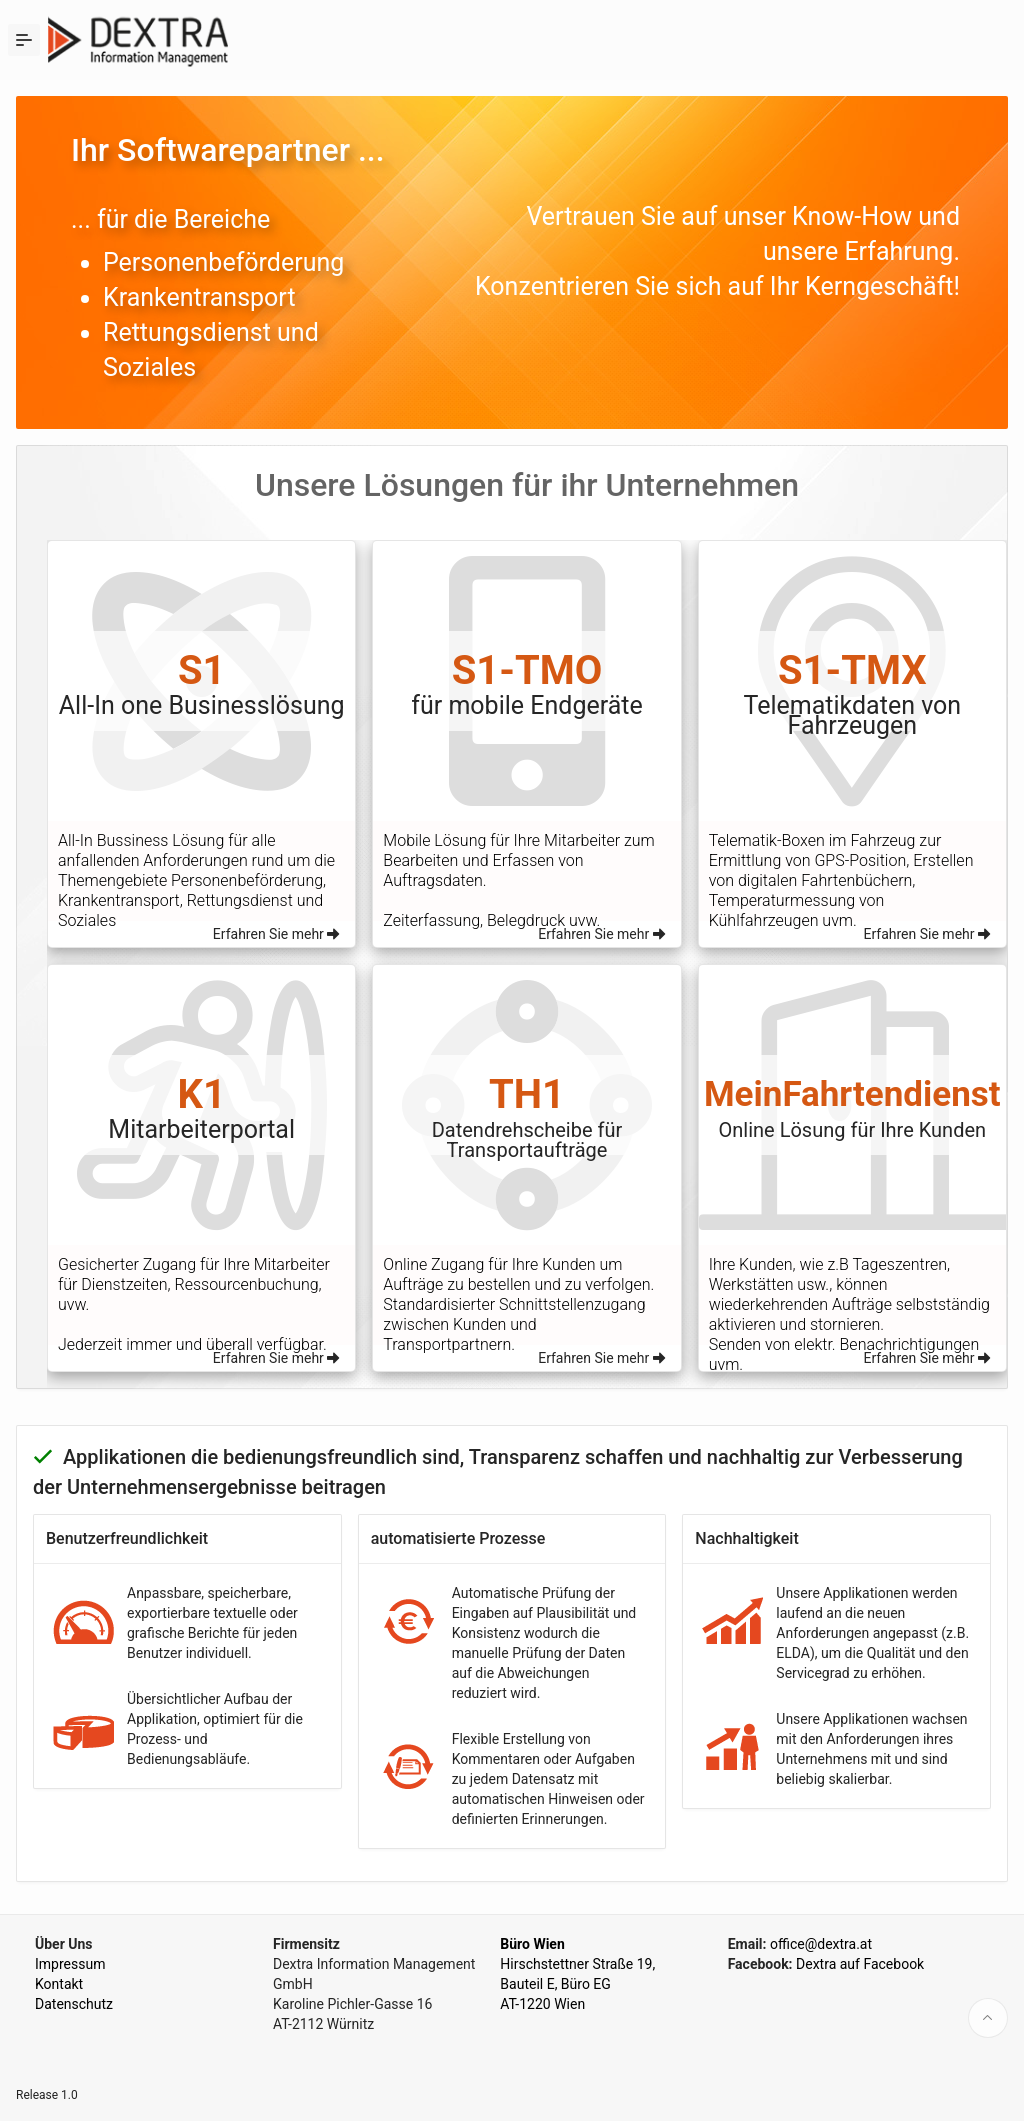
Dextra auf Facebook (860, 1964)
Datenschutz (74, 2004)
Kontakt (59, 1984)
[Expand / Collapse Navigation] (24, 40)
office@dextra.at (821, 1944)
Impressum (70, 1964)
